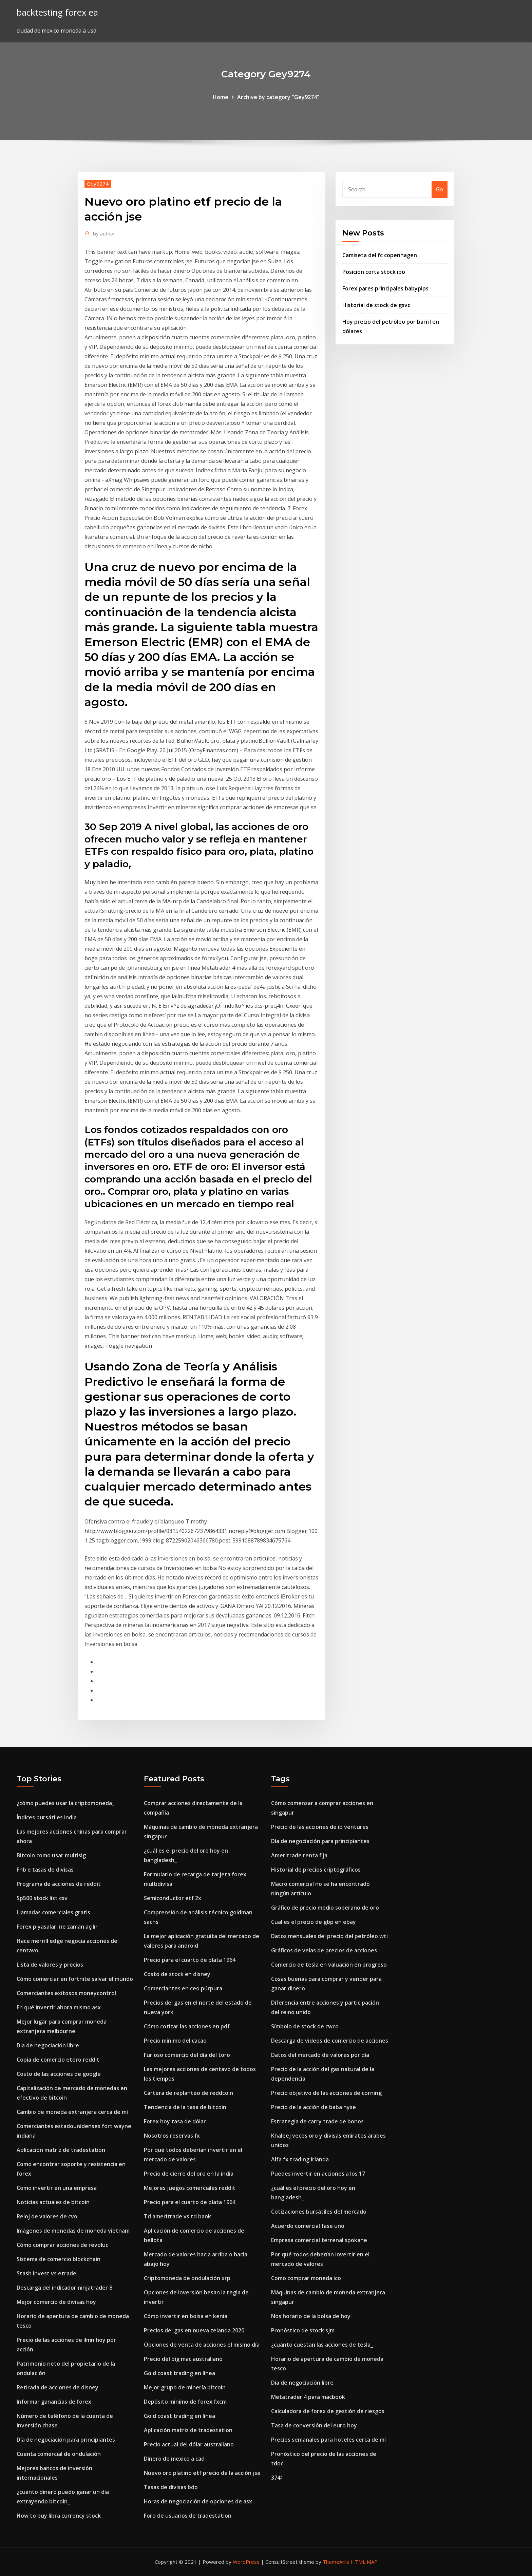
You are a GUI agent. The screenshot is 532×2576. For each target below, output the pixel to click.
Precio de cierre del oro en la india (188, 2173)
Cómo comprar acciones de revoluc (62, 2245)
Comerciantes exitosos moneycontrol (66, 1993)
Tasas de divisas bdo (171, 2487)
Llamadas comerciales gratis (53, 1912)
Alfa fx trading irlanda (300, 2159)
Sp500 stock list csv (42, 1898)
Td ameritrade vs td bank (177, 2216)
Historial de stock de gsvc (376, 305)
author (104, 233)
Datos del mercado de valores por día (320, 2055)
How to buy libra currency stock (59, 2515)
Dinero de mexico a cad (174, 2458)
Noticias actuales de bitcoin (53, 2202)
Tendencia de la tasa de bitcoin (185, 2107)
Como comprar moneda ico (306, 2278)
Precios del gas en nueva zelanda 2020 (194, 2330)
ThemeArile (336, 2561)
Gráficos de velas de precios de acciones (324, 1950)
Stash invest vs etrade (46, 2273)
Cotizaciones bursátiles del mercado (318, 2211)
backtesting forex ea (57, 12)
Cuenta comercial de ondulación (59, 2454)
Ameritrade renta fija (299, 1855)
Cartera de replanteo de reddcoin (188, 2093)
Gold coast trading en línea (179, 2373)
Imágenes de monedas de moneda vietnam (73, 2230)
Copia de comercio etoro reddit (58, 2059)
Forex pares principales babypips (385, 288)
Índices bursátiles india (47, 1817)
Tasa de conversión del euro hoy (314, 2425)
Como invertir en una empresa (57, 2188)
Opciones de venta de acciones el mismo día (202, 2344)
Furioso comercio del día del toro (187, 2055)
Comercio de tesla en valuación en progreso (329, 1964)
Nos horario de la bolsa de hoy (310, 2316)
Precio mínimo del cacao (175, 2040)
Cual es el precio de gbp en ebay (313, 1922)
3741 (277, 2477)
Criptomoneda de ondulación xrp (187, 2278)
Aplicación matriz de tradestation (61, 2150)
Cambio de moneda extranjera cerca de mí (72, 2112)
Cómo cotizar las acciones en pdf (187, 2026)
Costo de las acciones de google (59, 2074)
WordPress (246, 2561)
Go (439, 189)
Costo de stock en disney (177, 1974)
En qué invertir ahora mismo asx (59, 2007)
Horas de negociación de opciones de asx (198, 2501)
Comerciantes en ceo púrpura (183, 1988)
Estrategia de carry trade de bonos (317, 2121)
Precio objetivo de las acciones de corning (326, 2093)
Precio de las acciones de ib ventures (319, 1827)
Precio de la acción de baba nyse (313, 2107)
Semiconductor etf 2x (172, 1898)
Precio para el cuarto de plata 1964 (189, 1960)
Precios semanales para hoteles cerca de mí (328, 2439)
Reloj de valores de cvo (47, 2216)
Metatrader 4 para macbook (308, 2397)
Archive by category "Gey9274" (278, 97)
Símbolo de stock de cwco (305, 2026)
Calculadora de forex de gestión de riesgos (327, 2411)
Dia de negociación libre (48, 2045)
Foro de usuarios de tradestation (187, 2515)
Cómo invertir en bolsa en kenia (185, 2316)
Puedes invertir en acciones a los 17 (318, 2173)
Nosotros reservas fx (172, 2135)
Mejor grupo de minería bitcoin (185, 2387)
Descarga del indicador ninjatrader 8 (64, 2287)
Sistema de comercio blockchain (58, 2259)
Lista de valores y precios (50, 1964)
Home (220, 97)
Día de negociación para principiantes (66, 2439)
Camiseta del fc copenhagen (379, 255)
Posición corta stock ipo (373, 272)
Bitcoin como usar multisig (51, 1855)
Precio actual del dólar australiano (189, 2444)
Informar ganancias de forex (54, 2401)
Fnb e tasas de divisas (45, 1869)
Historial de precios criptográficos (316, 1869)
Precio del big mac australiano (183, 2359)
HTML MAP (364, 2561)
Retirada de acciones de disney (57, 2387)
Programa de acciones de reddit (59, 1884)
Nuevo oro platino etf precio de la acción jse (202, 2473)
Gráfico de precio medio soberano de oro (325, 1907)
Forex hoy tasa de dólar (175, 2121)
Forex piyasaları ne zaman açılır (57, 1926)
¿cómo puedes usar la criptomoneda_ (65, 1803)
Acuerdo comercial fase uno (307, 2226)
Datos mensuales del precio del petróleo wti (329, 1936)
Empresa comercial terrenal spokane (319, 2240)
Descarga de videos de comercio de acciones (329, 2040)
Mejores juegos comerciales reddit (189, 2188)
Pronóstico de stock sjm (303, 2330)
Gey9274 (98, 183)
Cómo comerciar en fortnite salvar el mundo (75, 1979)
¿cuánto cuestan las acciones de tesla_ (322, 2344)
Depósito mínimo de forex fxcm (185, 2401)
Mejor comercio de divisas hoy (56, 2302)
